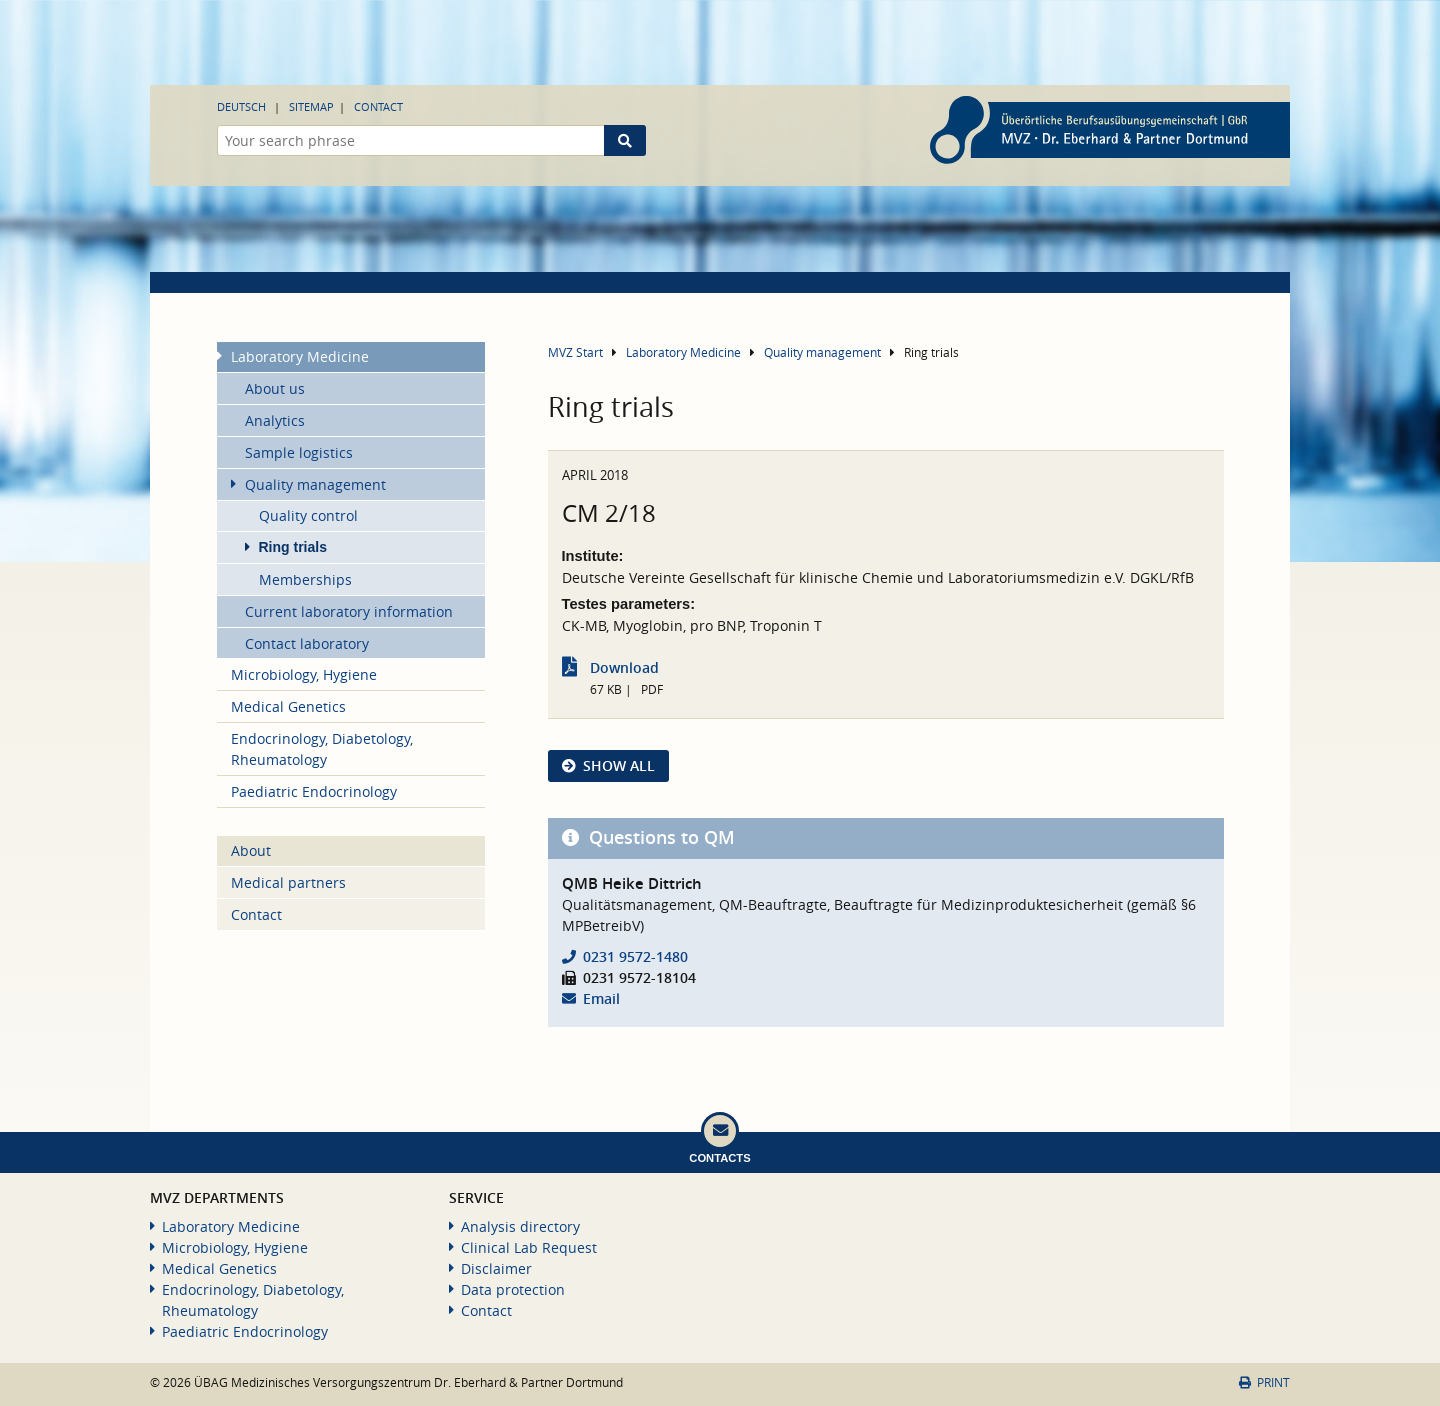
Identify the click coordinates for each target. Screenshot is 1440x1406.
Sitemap (311, 106)
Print (1264, 1382)
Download (624, 667)
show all (619, 765)
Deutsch (241, 106)
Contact (378, 106)
